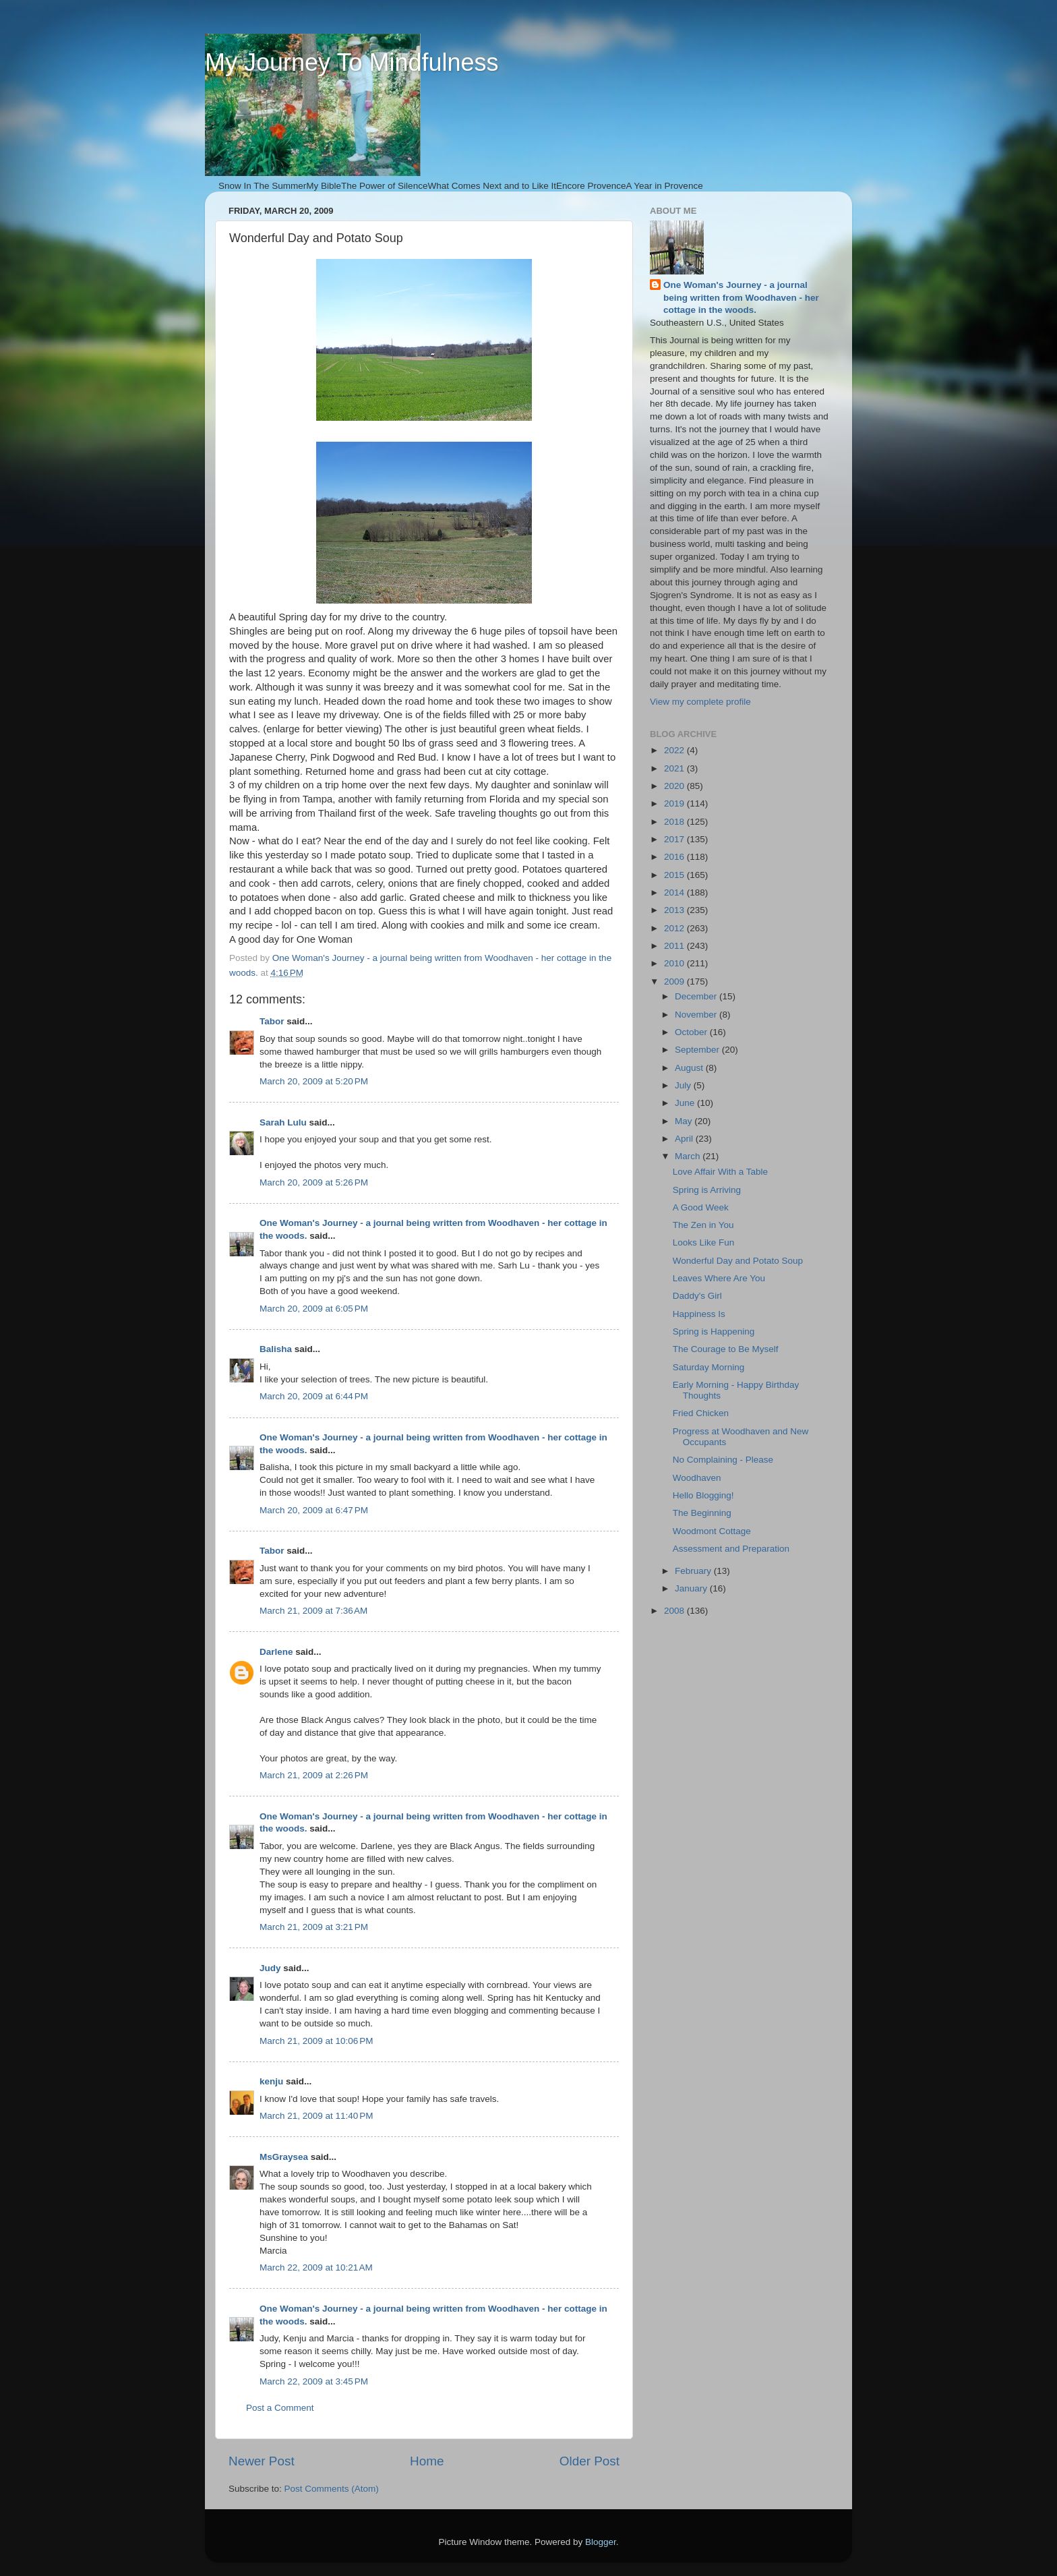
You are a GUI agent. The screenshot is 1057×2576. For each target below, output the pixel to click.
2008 (675, 1611)
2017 (675, 839)
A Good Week (701, 1207)
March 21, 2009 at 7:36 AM (313, 1611)
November (697, 1014)
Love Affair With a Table (720, 1172)
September (698, 1050)
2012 (675, 928)
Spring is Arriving (707, 1190)
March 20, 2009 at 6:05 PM (314, 1309)
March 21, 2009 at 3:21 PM (314, 1927)
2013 (675, 910)
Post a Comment (280, 2408)
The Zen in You (703, 1225)
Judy (270, 1968)
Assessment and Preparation (731, 1549)
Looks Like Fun (704, 1242)
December (697, 996)
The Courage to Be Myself (726, 1349)
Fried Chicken (701, 1413)
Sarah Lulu (283, 1122)
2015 (675, 875)
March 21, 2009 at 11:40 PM (316, 2116)
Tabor (272, 1021)
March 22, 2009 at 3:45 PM (314, 2381)
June (686, 1103)
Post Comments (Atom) (331, 2489)
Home (427, 2461)
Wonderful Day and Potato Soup (738, 1261)
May (684, 1121)
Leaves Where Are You (719, 1278)
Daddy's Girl (697, 1296)
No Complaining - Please (723, 1460)
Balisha (276, 1349)
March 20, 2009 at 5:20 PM (314, 1081)
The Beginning (702, 1513)
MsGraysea (284, 2157)
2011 (675, 946)
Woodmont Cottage (712, 1531)
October (692, 1032)
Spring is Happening (714, 1331)
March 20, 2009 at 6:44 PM (314, 1396)
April (685, 1139)
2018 (675, 822)
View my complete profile (700, 702)
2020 (675, 786)
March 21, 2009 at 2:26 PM (314, 1775)
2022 (675, 750)
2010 (675, 963)
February (694, 1571)
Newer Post (262, 2461)
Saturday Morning (709, 1367)
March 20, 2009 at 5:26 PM (314, 1182)
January (692, 1588)
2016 (675, 857)
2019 (675, 803)
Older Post (590, 2461)
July (684, 1085)
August (690, 1068)
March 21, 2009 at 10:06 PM (316, 2041)
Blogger (600, 2542)
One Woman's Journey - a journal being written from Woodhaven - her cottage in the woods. (741, 298)
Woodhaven (697, 1478)
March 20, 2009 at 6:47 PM (314, 1510)
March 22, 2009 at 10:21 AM (316, 2267)
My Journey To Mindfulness (352, 62)
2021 (675, 768)
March (688, 1156)
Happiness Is (699, 1314)
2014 (675, 892)
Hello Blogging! (703, 1495)
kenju (271, 2081)
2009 (675, 981)
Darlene (276, 1652)
